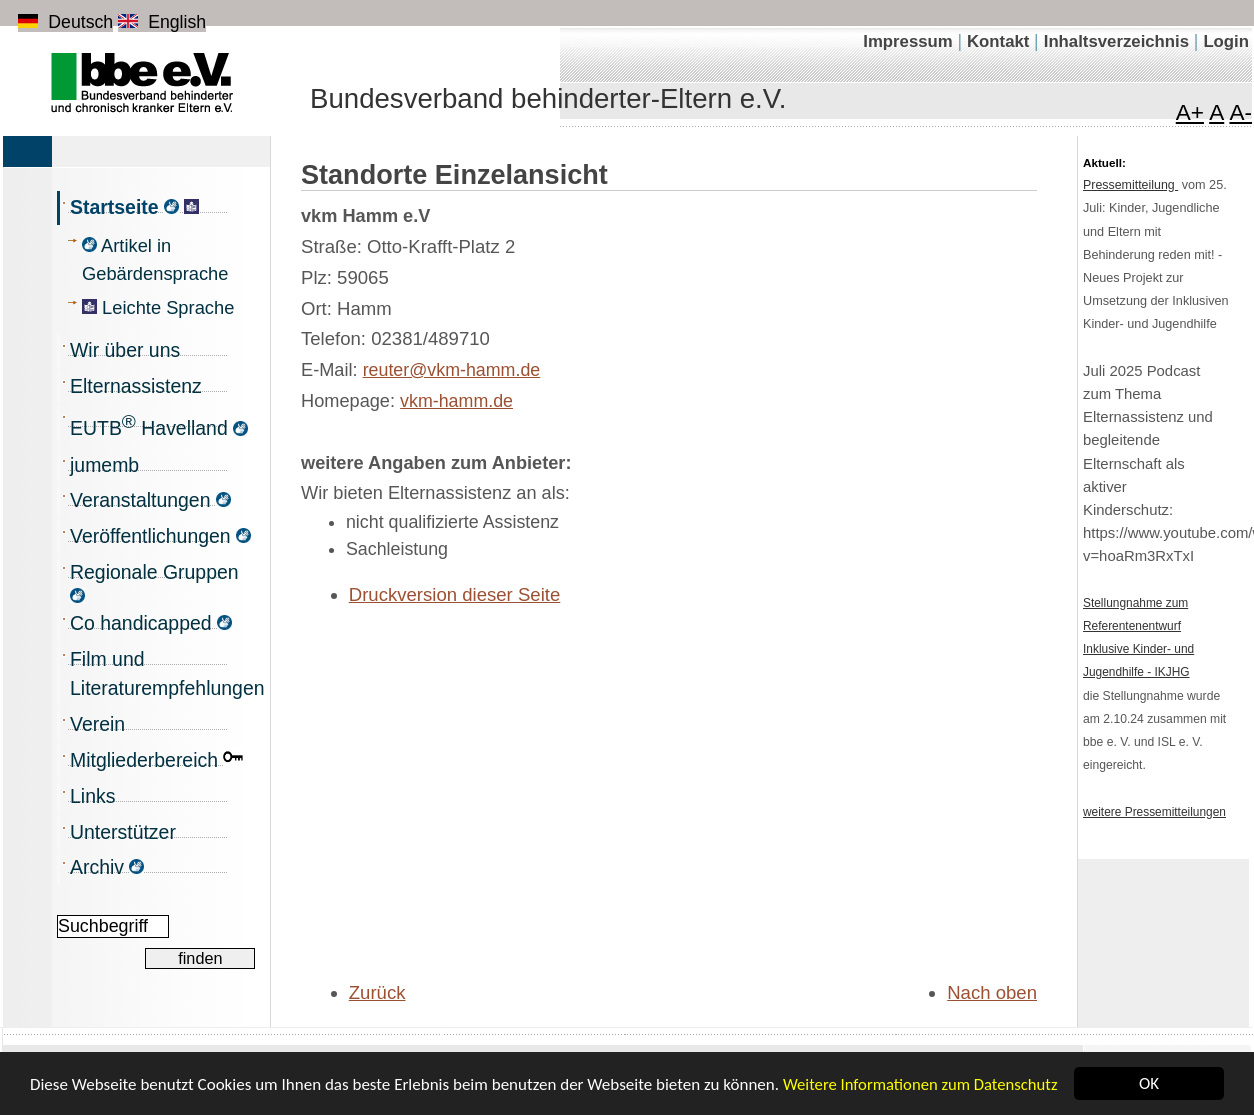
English (162, 22)
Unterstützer (123, 832)
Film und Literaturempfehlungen (162, 674)
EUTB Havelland (159, 425)
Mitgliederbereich (156, 759)
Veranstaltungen (150, 500)
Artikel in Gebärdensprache (155, 259)
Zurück (377, 992)
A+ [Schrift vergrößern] (1190, 112)
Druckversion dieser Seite (455, 594)
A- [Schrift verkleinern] (1240, 112)
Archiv (107, 867)
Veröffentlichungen (160, 536)
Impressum (910, 41)
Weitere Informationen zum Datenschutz (920, 1090)
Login (1226, 41)
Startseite (134, 207)
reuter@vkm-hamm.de (452, 370)
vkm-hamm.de (456, 401)
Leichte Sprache (158, 307)
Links (92, 796)
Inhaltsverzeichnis (1119, 41)
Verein (97, 724)
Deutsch (65, 22)
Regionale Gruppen (154, 582)
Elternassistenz (136, 386)
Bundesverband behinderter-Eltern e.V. (548, 98)
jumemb (104, 465)
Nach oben (992, 992)
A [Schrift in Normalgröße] (1216, 112)
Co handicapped (151, 623)
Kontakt (1000, 41)
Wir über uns (125, 350)
